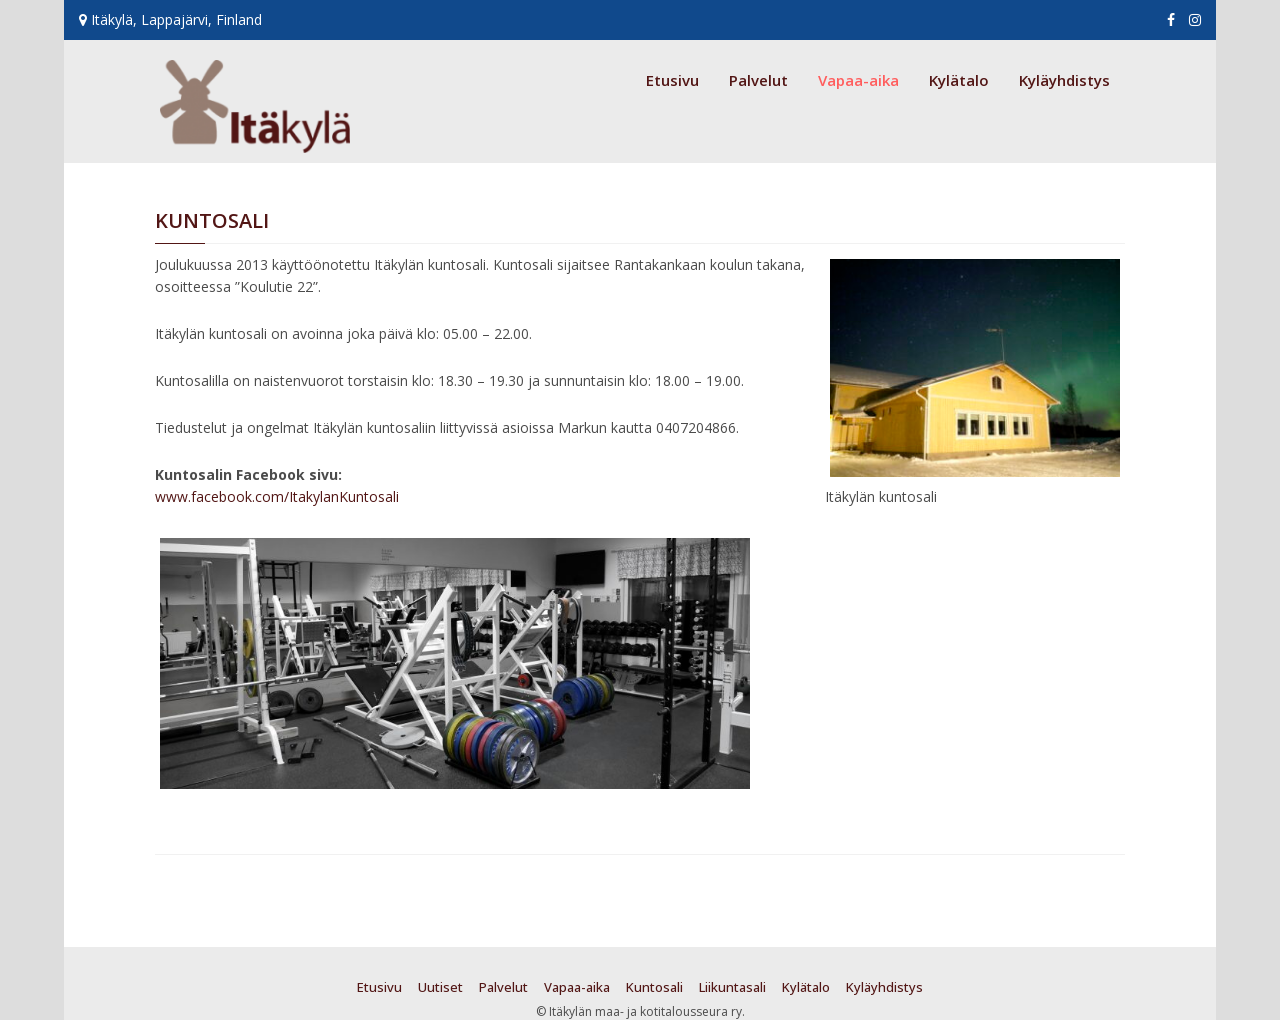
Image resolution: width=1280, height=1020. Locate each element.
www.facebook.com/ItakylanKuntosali (277, 496)
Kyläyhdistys (1064, 80)
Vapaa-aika (858, 80)
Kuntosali (654, 987)
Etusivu (672, 80)
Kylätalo (959, 80)
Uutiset (440, 987)
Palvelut (758, 80)
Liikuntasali (732, 987)
